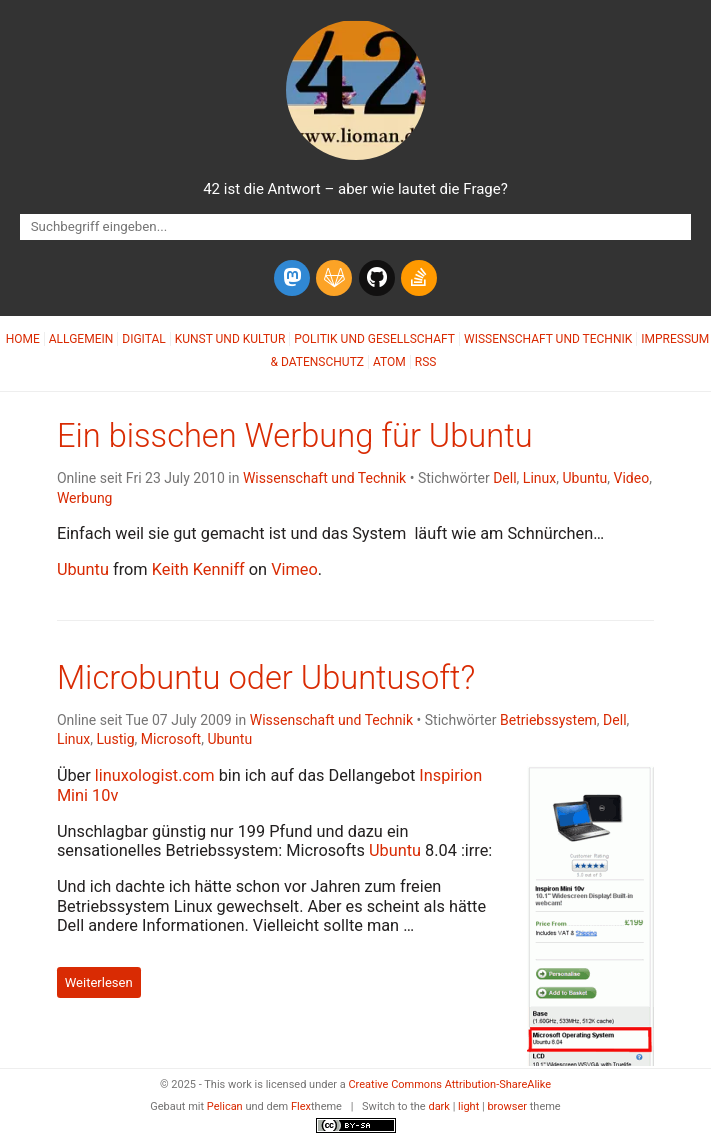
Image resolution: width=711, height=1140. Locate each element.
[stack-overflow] (419, 278)
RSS (426, 362)
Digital (143, 339)
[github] (377, 278)
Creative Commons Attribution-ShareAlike (449, 1084)
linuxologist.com (155, 775)
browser (507, 1106)
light (468, 1106)
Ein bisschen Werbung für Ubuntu (295, 436)
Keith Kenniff (198, 569)
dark (439, 1106)
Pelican (225, 1106)
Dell (504, 478)
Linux (539, 478)
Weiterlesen (99, 982)
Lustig (116, 739)
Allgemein (81, 339)
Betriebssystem (548, 720)
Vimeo (294, 569)
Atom (389, 362)
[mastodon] (292, 278)
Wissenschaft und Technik (548, 339)
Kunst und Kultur (230, 339)
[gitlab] (334, 278)
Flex (301, 1106)
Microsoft (171, 739)
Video (631, 478)
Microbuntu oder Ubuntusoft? (266, 678)
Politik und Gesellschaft (374, 339)
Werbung (85, 498)
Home (23, 339)
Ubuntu (584, 478)
